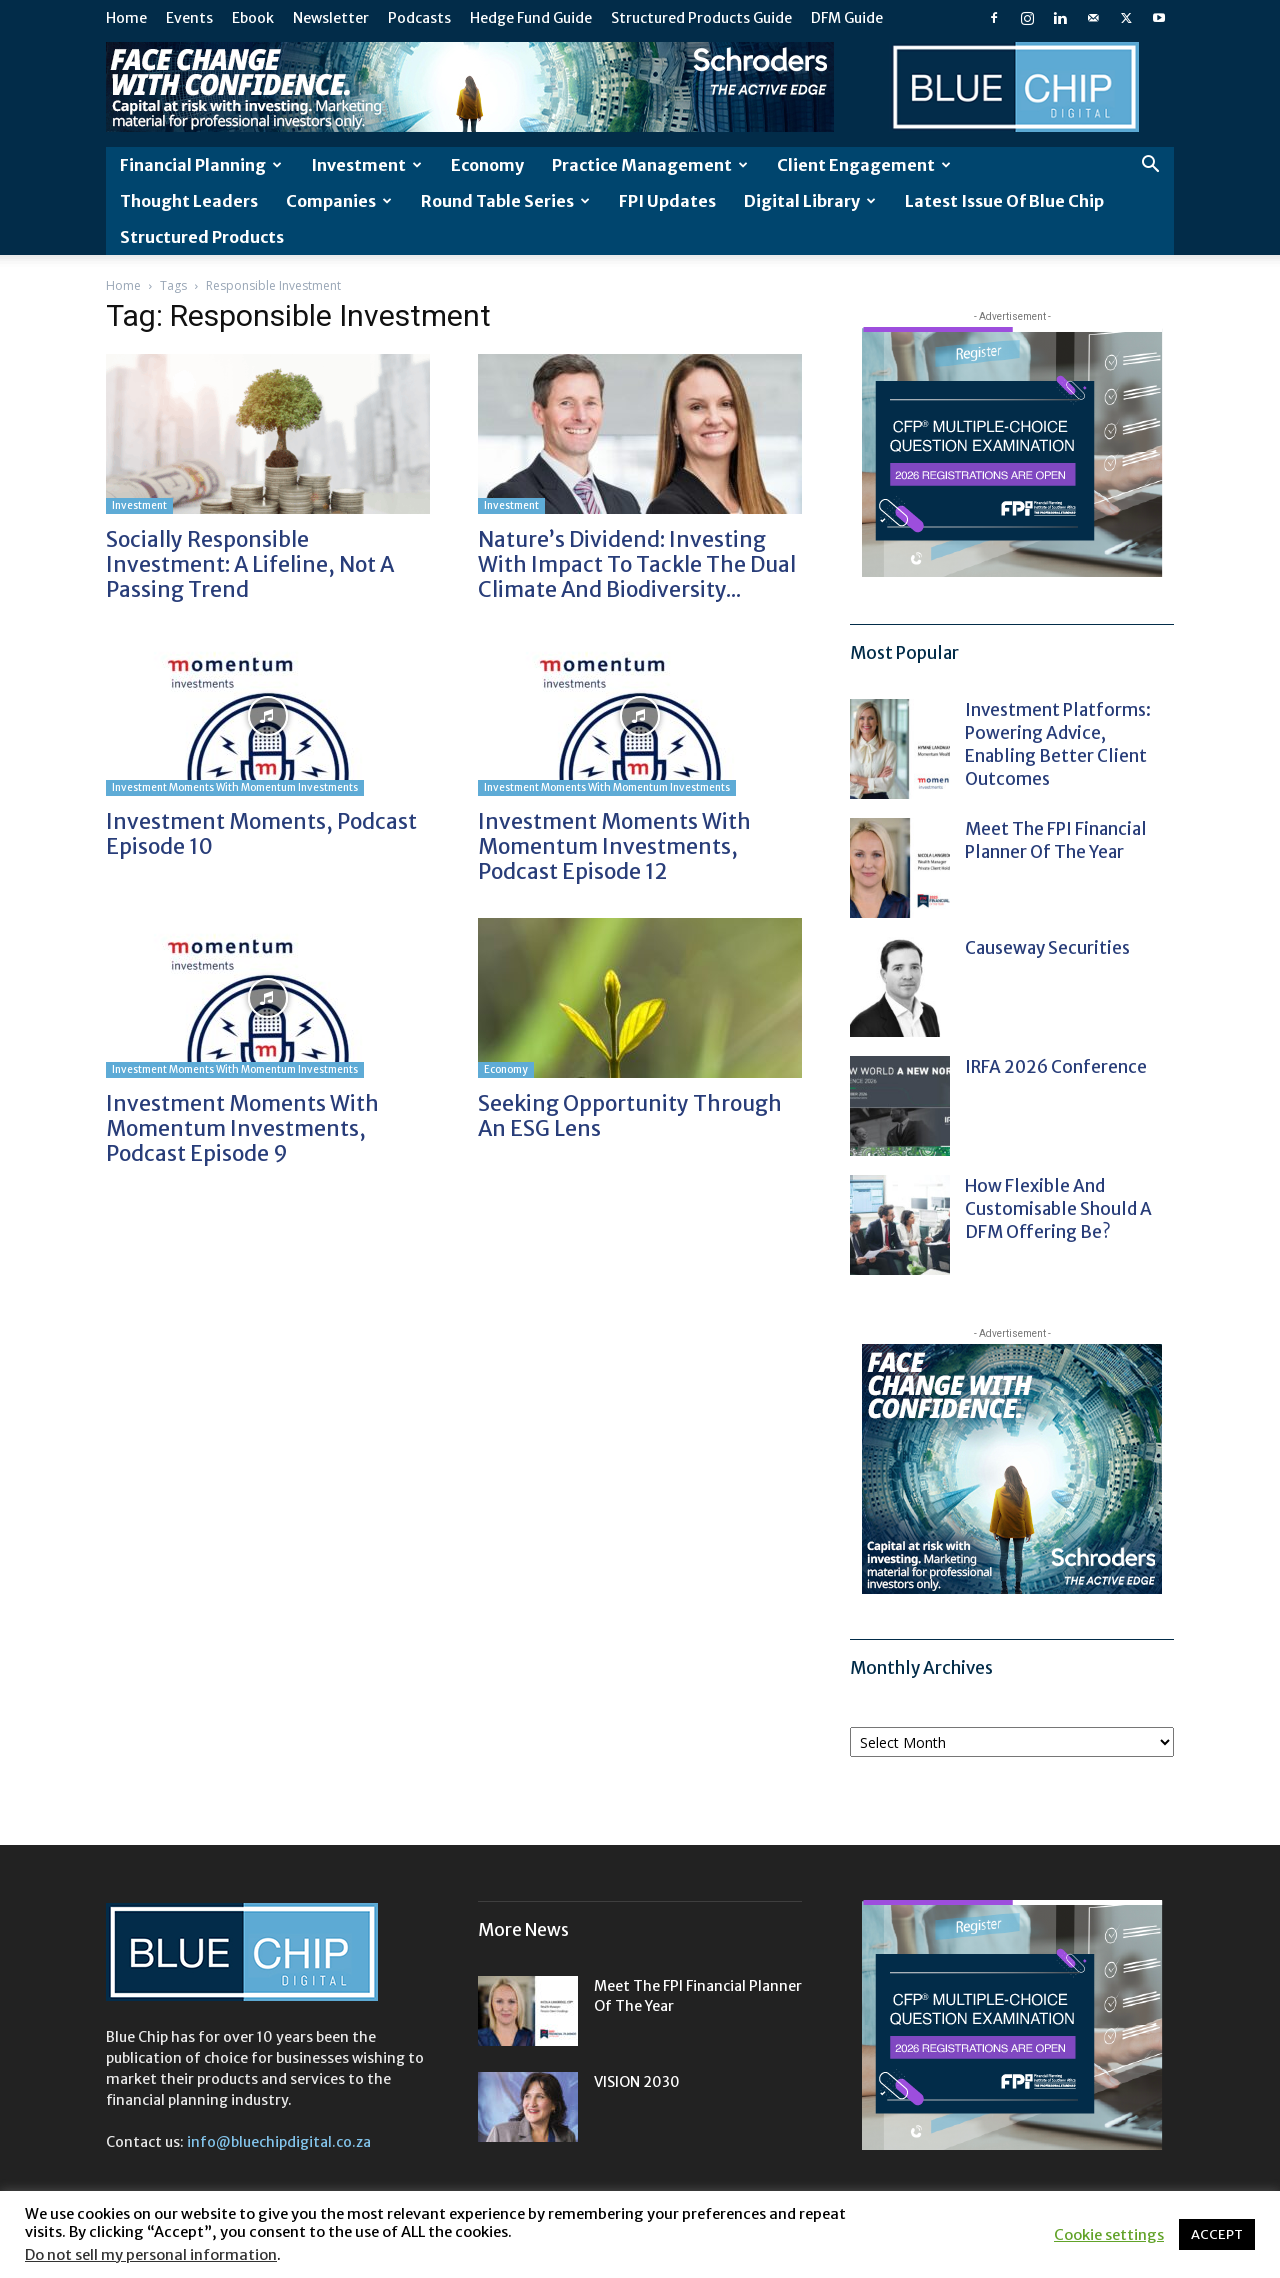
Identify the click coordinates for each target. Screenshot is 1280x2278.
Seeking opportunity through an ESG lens (630, 1116)
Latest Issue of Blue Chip (1004, 201)
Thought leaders (189, 201)
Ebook (253, 18)
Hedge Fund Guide (531, 18)
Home (126, 18)
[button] (1150, 166)
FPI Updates (667, 201)
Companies (339, 201)
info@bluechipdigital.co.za (279, 2142)
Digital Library (810, 201)
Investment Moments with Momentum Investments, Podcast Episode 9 (242, 1128)
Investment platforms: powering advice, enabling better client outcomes (1058, 744)
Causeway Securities (1047, 948)
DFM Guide (847, 18)
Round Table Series (505, 201)
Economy (487, 165)
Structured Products (202, 237)
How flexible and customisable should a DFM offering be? (1058, 1209)
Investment (366, 165)
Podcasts (419, 18)
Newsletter (331, 18)
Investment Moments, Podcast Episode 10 (261, 834)
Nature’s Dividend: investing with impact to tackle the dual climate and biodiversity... (637, 564)
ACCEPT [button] (1217, 2234)
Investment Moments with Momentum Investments (235, 787)
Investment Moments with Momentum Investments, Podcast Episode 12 (614, 846)
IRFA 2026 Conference (1056, 1067)
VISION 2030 (637, 2082)
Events (189, 18)
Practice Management (650, 165)
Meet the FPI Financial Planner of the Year (1056, 840)
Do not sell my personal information (151, 2255)
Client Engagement (864, 165)
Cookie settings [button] (1109, 2235)
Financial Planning (201, 165)
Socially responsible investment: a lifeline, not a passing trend (250, 564)
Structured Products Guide (701, 18)
